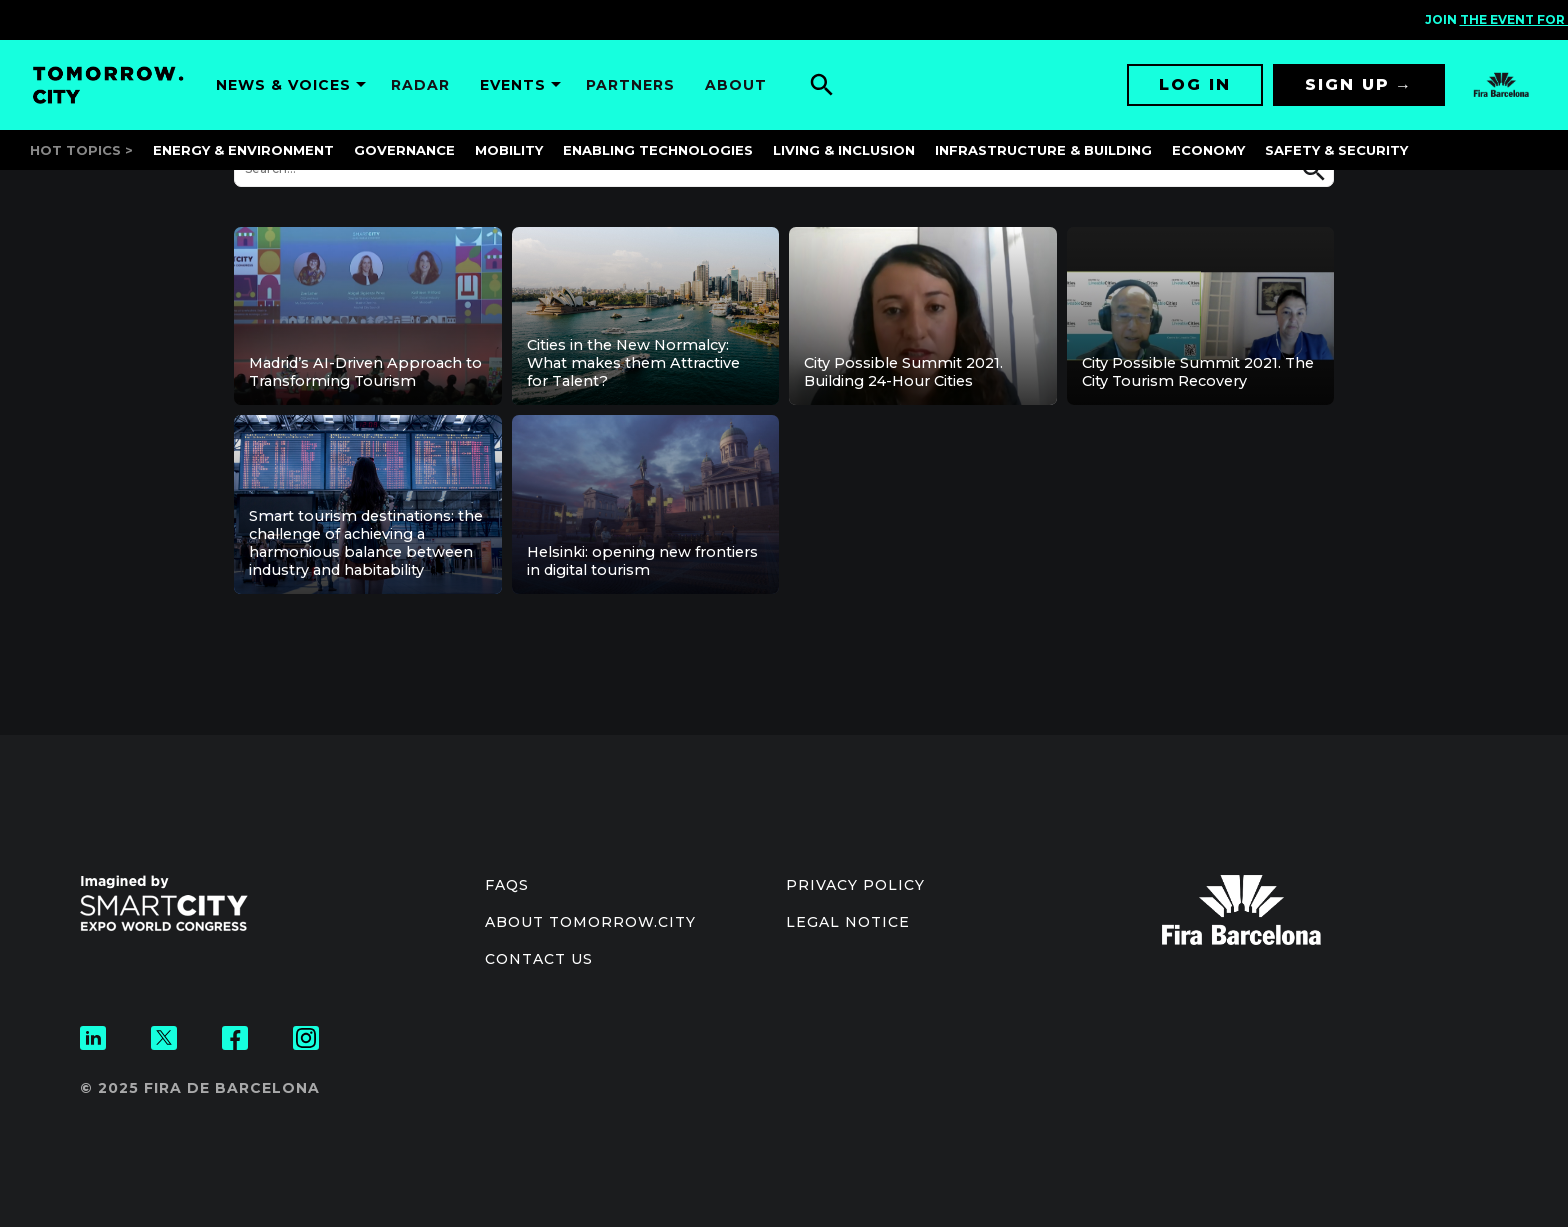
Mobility (509, 150)
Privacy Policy (855, 885)
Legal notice (848, 922)
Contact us (539, 959)
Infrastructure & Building (1043, 150)
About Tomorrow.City (590, 922)
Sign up (1347, 84)
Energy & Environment (243, 150)
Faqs (507, 885)
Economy (1208, 150)
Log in (1195, 84)
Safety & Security (1336, 150)
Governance (404, 150)
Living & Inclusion (844, 150)
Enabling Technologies (658, 150)
